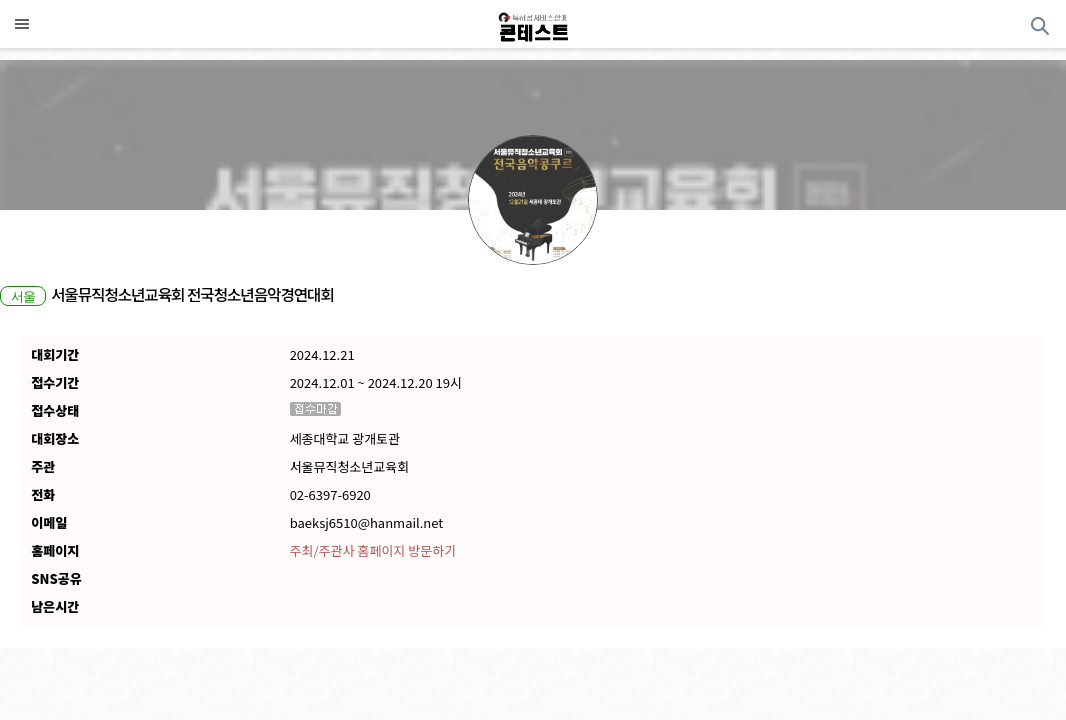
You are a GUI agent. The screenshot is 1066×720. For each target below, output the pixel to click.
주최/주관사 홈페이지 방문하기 (373, 551)
